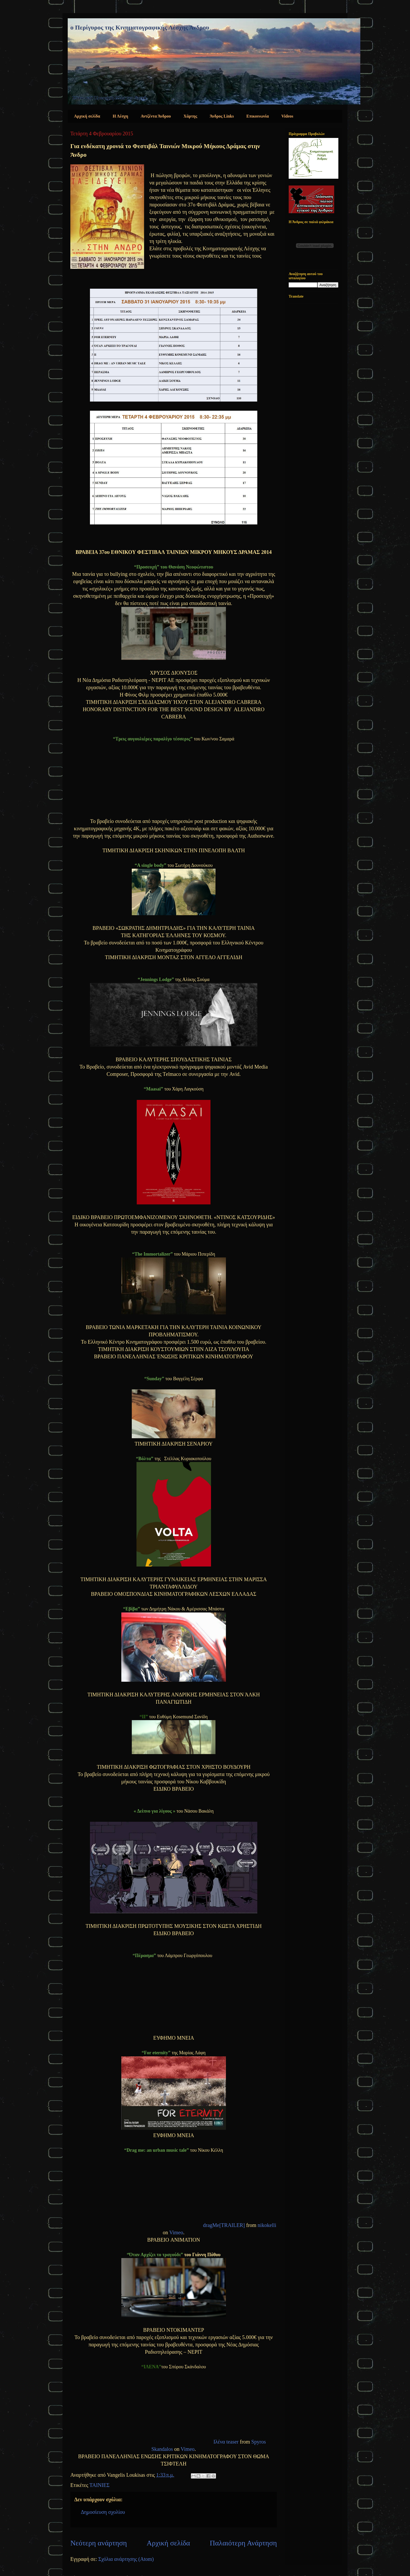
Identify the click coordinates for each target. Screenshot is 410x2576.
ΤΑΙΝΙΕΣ (99, 2485)
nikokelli (267, 2225)
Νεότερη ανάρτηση (98, 2543)
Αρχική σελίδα (87, 116)
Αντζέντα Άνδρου (156, 116)
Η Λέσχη (120, 116)
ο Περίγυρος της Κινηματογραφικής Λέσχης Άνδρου (139, 27)
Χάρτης (190, 116)
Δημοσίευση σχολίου (103, 2512)
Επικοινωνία (257, 116)
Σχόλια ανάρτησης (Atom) (126, 2559)
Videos (287, 116)
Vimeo (176, 2232)
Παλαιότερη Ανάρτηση (243, 2543)
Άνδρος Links (222, 116)
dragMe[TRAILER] (224, 2225)
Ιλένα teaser (225, 2442)
